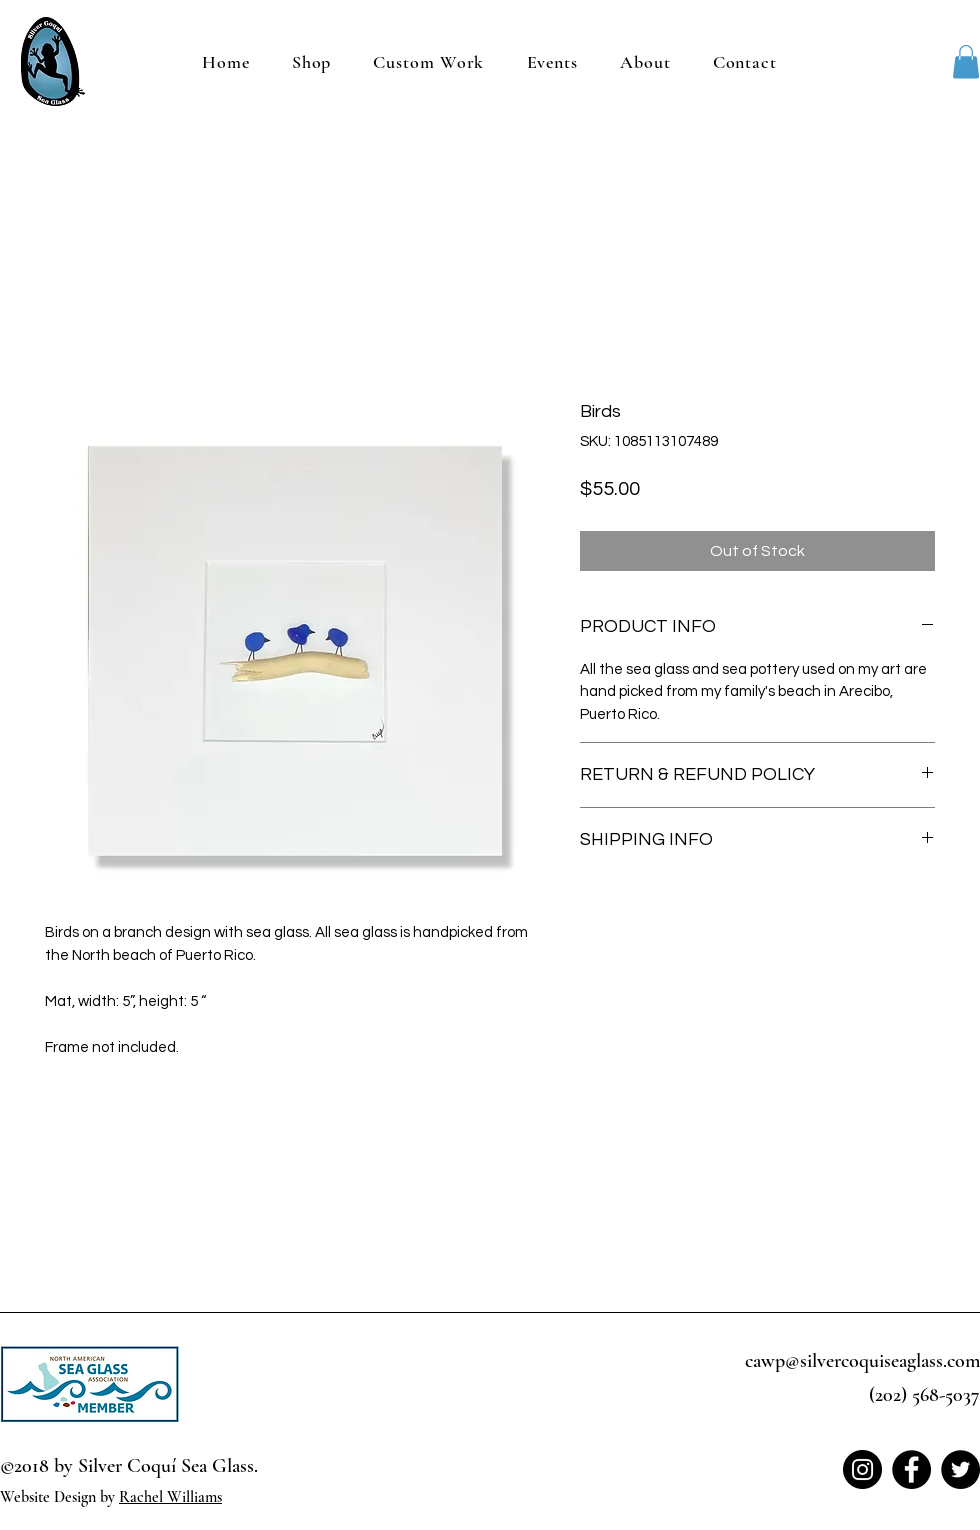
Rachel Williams (170, 1497)
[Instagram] (862, 1469)
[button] (966, 61)
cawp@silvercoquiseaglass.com (862, 1361)
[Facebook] (911, 1469)
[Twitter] (960, 1469)
